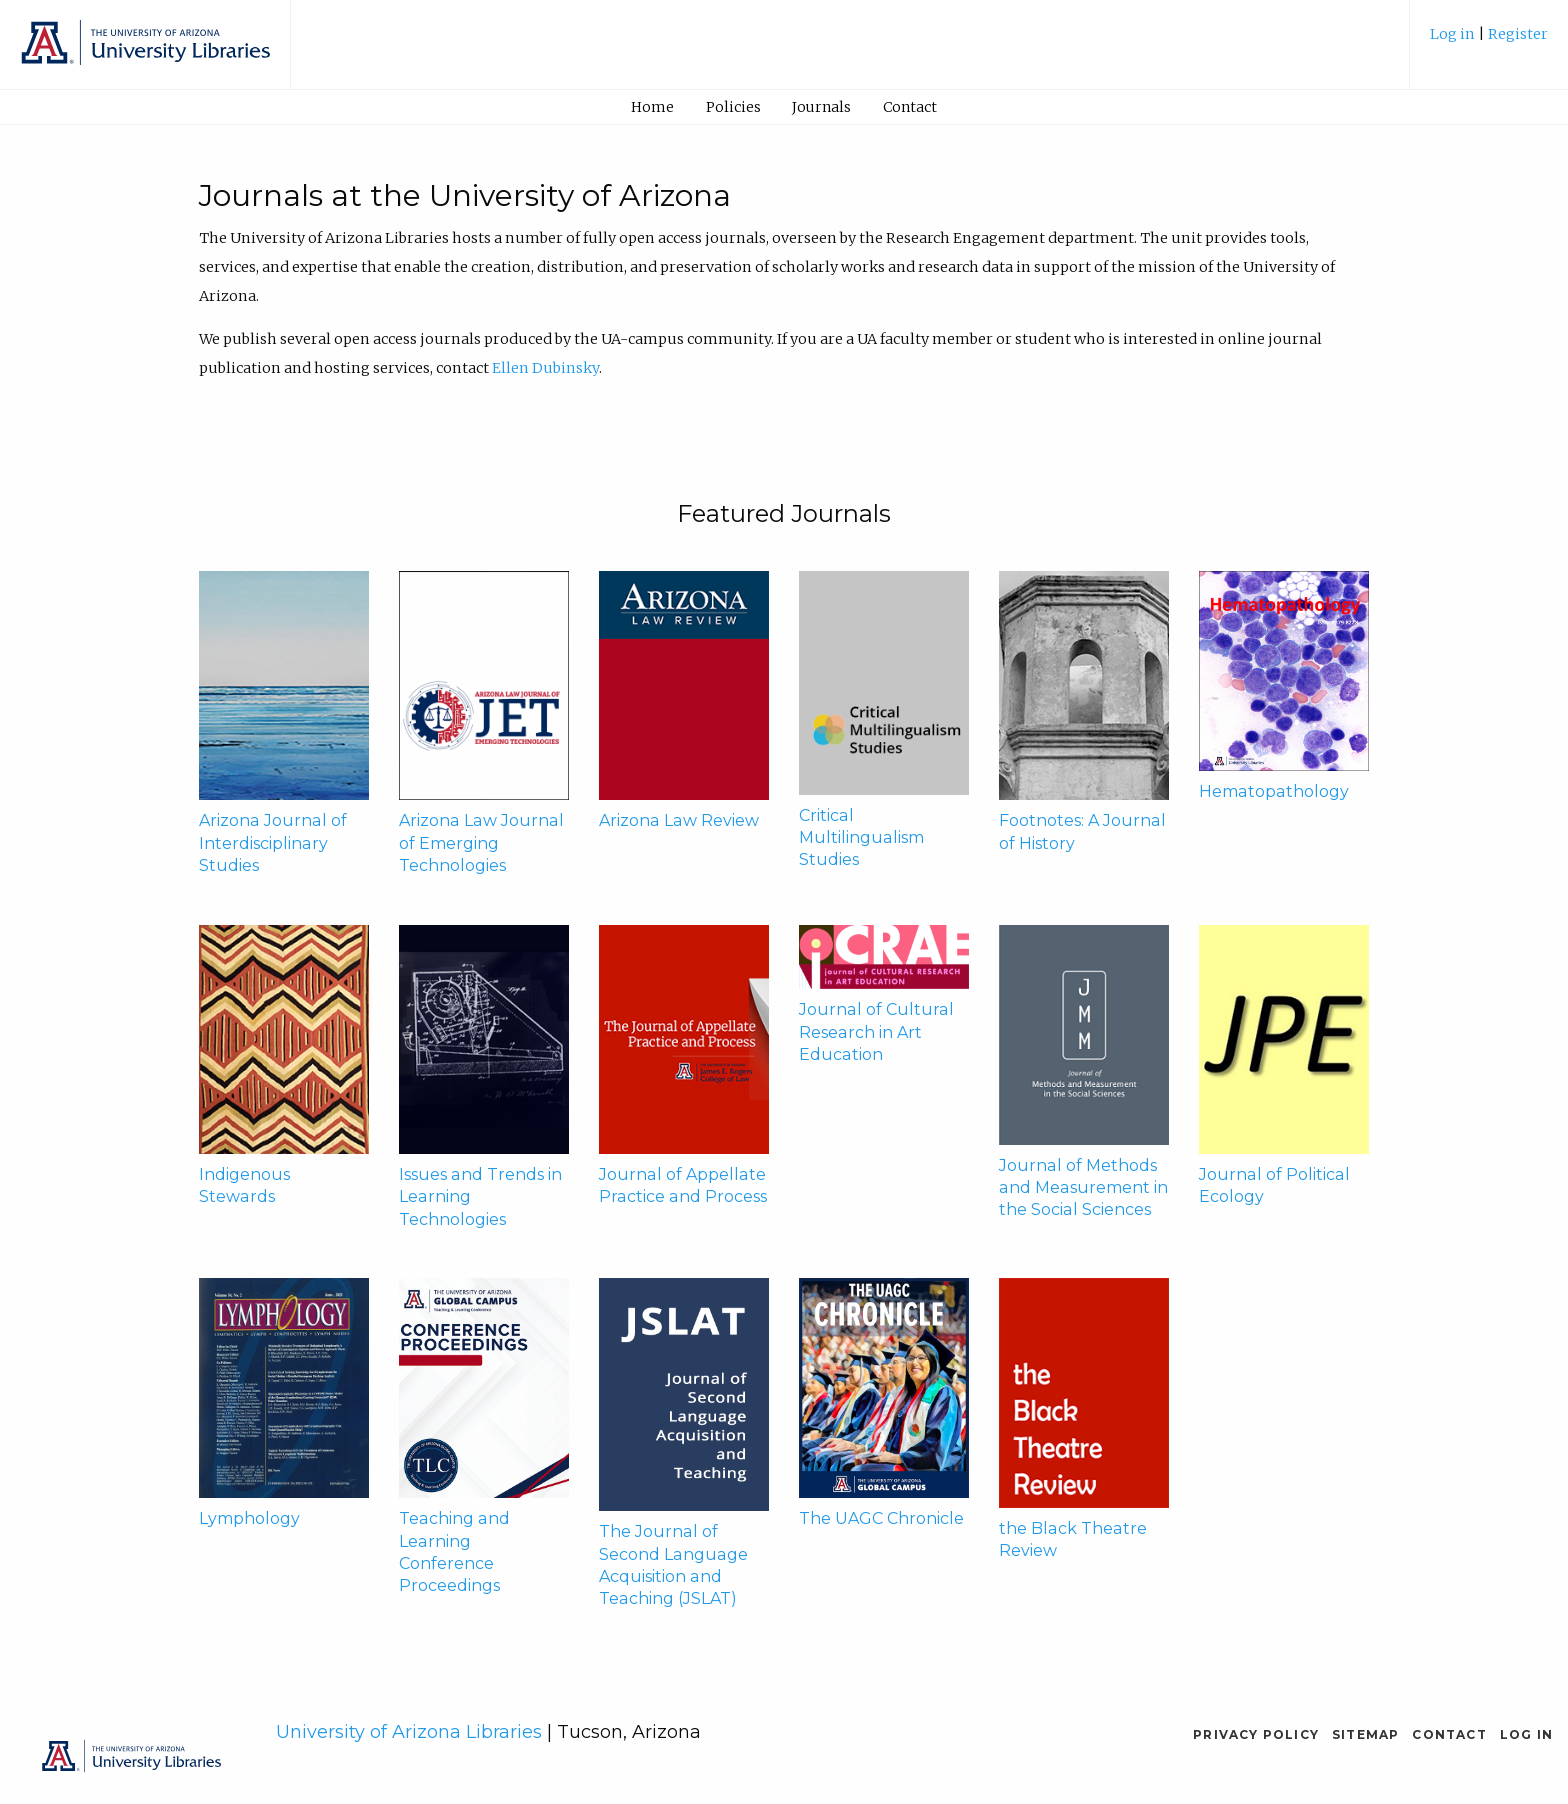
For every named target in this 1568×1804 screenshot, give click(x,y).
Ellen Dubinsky (545, 368)
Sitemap (1365, 1734)
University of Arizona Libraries (409, 1732)
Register (1518, 34)
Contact (910, 107)
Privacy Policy (1256, 1734)
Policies (733, 107)
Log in (1454, 34)
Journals (821, 107)
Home (652, 107)
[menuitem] (1489, 41)
